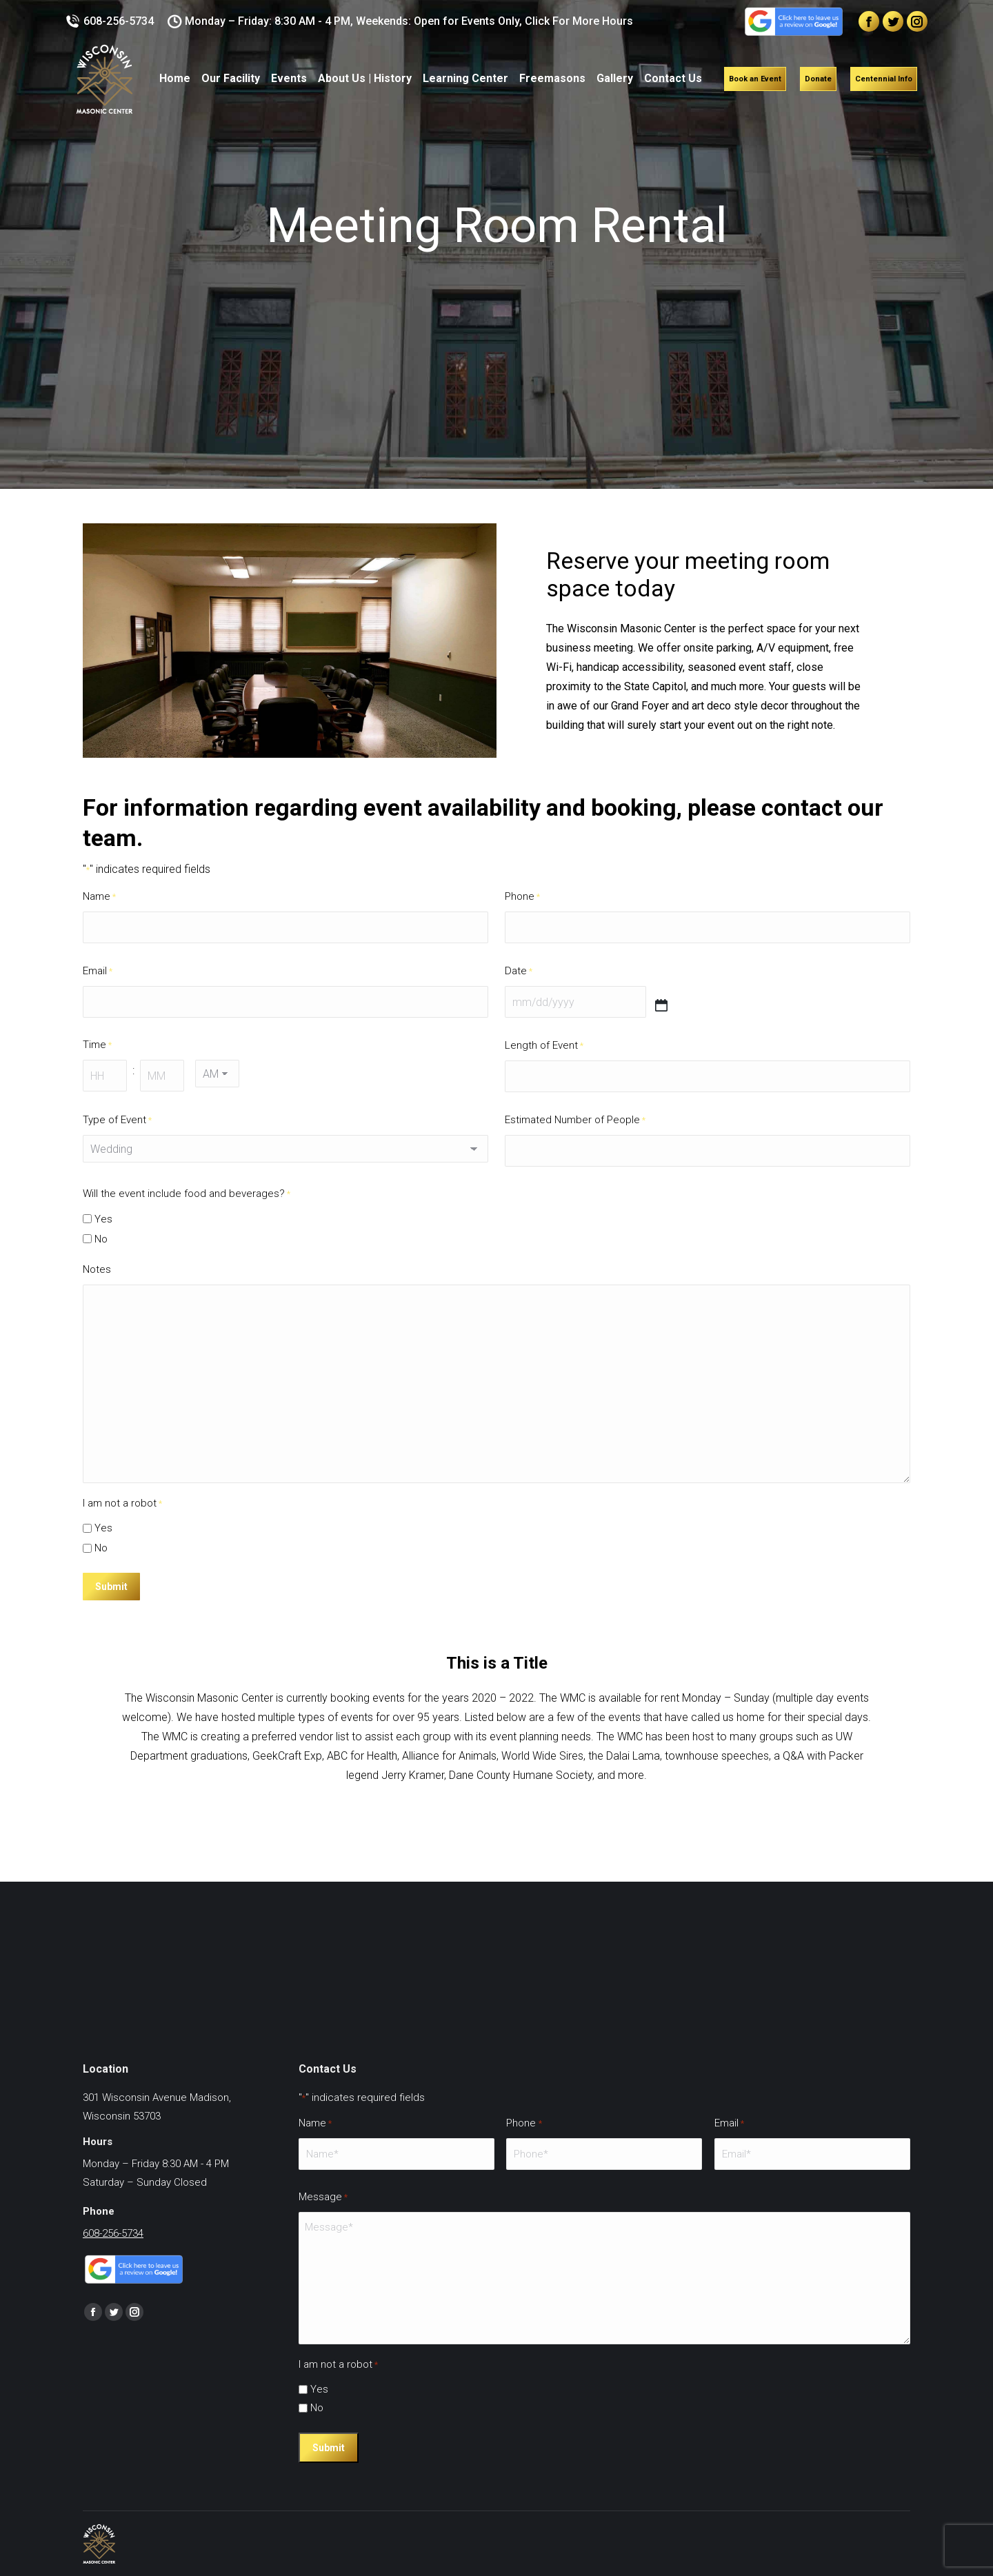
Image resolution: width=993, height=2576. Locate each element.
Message (323, 2197)
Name (99, 896)
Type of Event (117, 1120)
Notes (97, 1269)
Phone (522, 896)
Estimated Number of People (575, 1120)
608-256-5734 (110, 21)
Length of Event (544, 1045)
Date (518, 971)
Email (97, 971)
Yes (103, 1219)
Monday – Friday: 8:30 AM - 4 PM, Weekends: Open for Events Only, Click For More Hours (401, 21)
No (101, 1239)
